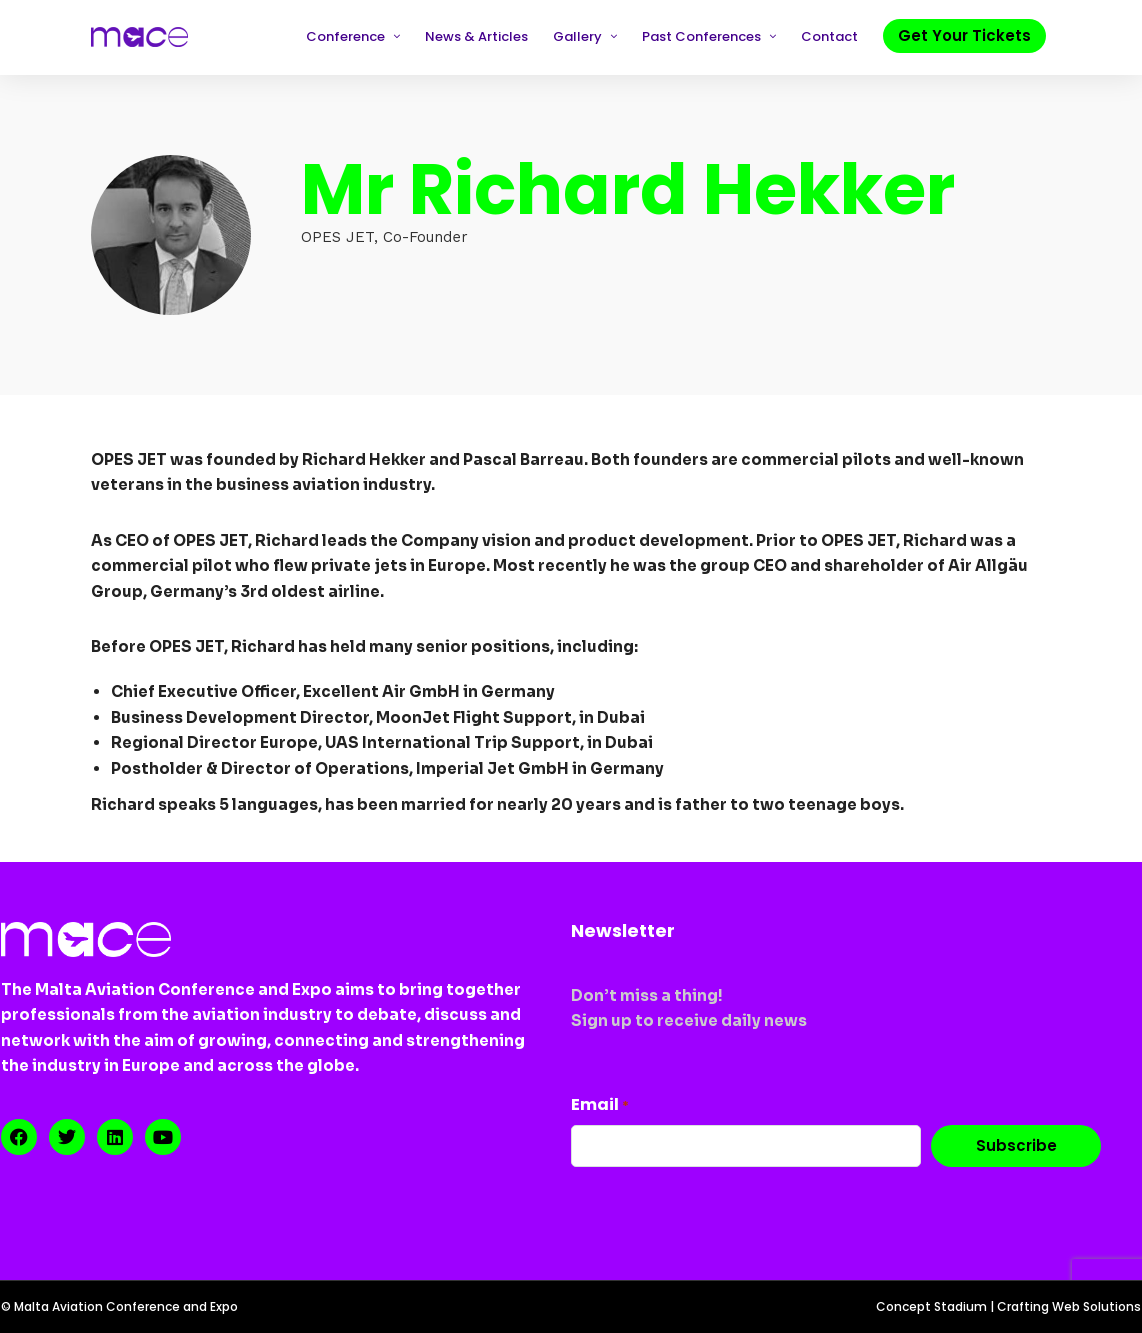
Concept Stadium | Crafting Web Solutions (1008, 1306)
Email (600, 1104)
